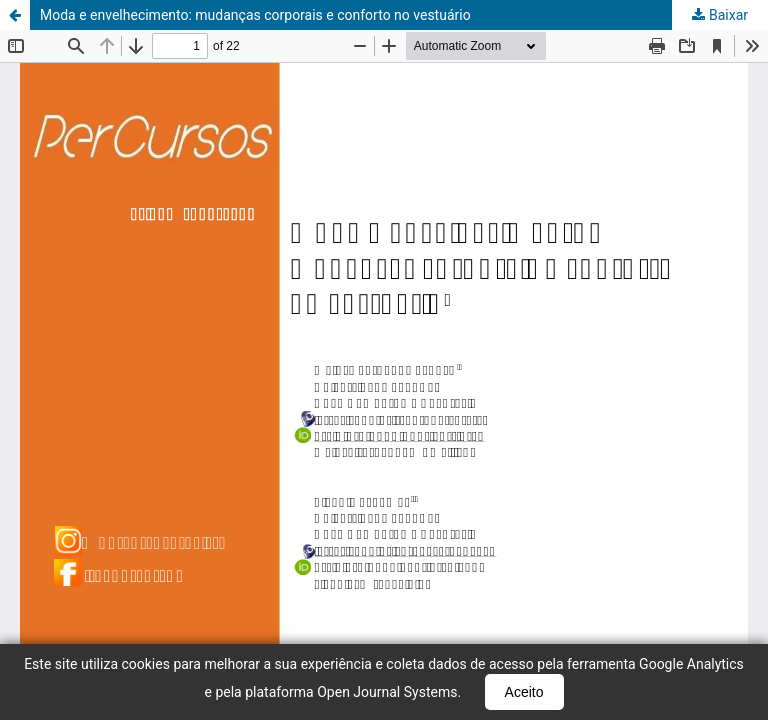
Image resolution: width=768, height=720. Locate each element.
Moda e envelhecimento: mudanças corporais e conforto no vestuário (255, 15)
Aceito (524, 692)
